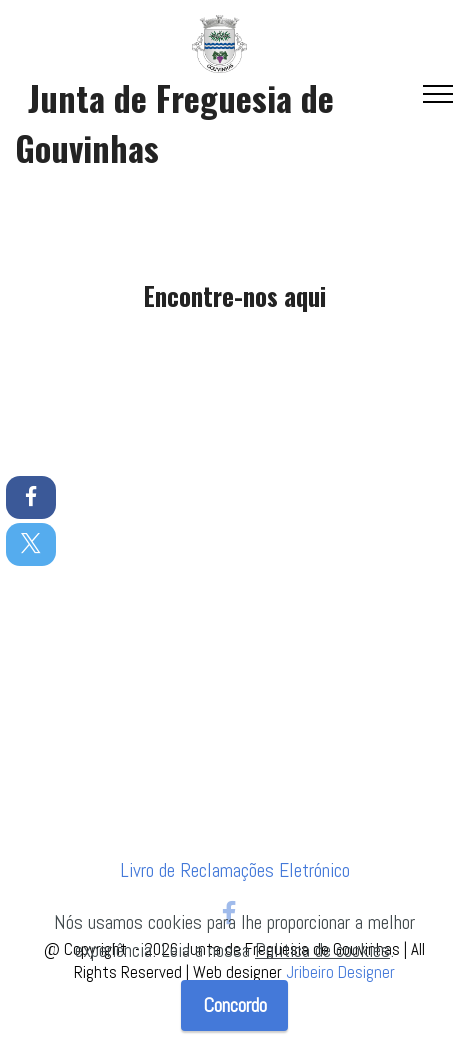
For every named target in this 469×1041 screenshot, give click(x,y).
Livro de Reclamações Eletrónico (235, 870)
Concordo (235, 1005)
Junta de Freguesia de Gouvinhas (174, 122)
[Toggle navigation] (439, 94)
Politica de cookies (322, 950)
